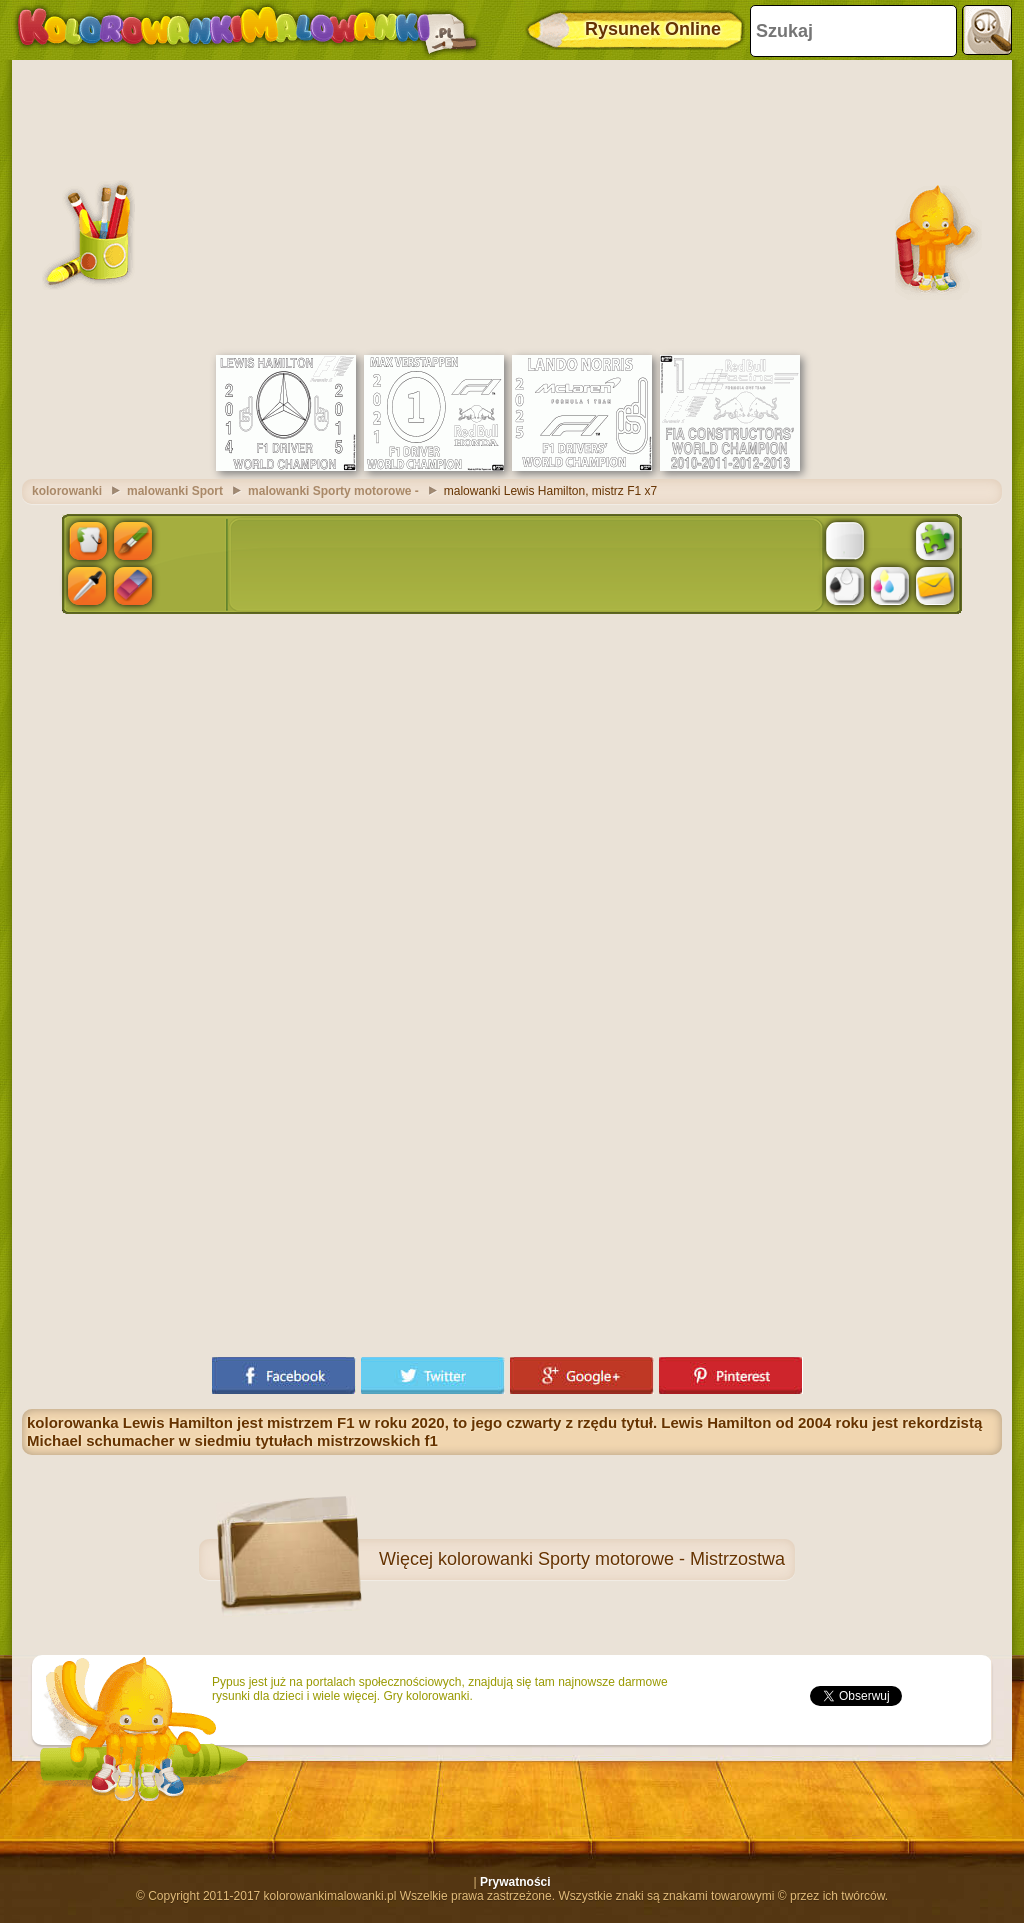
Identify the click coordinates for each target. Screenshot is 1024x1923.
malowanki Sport (175, 491)
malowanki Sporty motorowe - (333, 491)
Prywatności (515, 1882)
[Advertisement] (512, 205)
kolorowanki (67, 491)
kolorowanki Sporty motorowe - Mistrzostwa (611, 1559)
